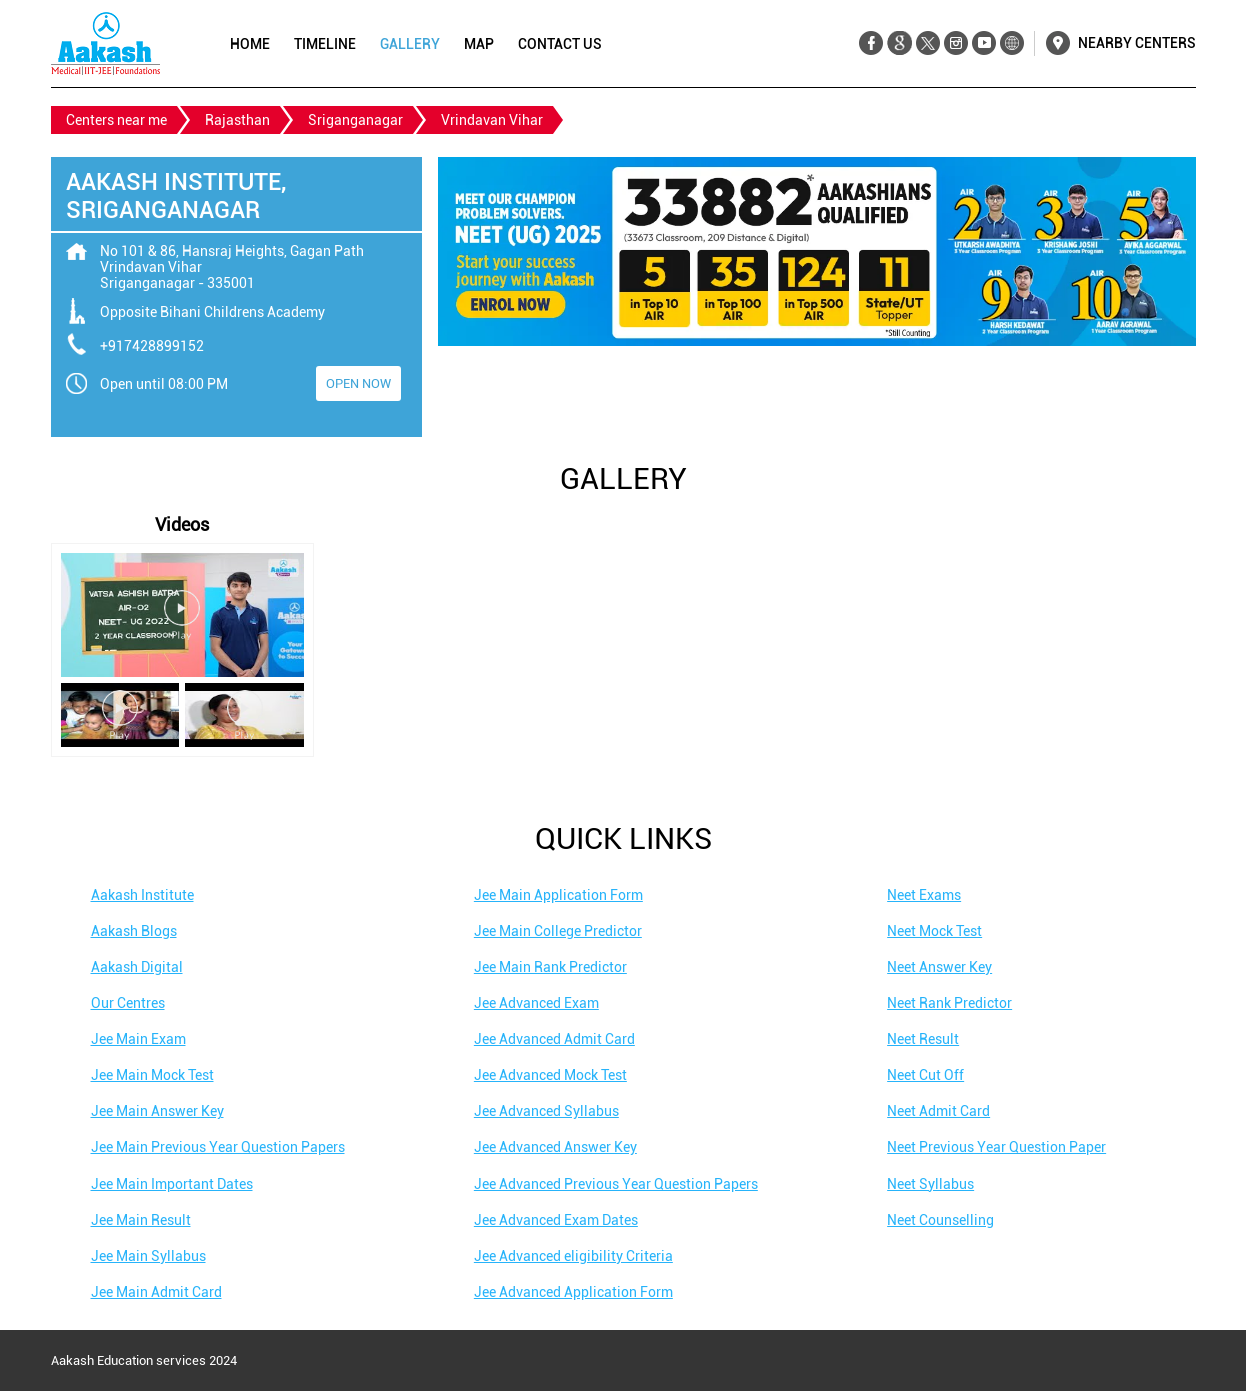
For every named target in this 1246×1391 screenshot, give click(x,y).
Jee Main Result (141, 1220)
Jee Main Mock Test (152, 1075)
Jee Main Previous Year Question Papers (218, 1147)
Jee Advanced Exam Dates (556, 1220)
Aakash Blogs (134, 931)
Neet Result (923, 1039)
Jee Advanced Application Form (573, 1292)
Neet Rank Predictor (949, 1003)
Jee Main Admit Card (156, 1292)
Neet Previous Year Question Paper (996, 1147)
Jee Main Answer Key (157, 1111)
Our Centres (128, 1003)
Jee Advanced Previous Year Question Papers (616, 1184)
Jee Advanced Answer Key (555, 1147)
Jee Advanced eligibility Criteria (573, 1256)
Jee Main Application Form (558, 895)
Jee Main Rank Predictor (550, 967)
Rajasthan (237, 120)
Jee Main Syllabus (148, 1256)
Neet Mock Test (934, 931)
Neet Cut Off (925, 1075)
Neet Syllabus (930, 1184)
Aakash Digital (137, 967)
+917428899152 (152, 346)
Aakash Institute (142, 895)
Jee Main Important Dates (172, 1184)
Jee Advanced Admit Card (554, 1039)
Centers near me (116, 120)
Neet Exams (924, 895)
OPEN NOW (358, 383)
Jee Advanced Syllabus (546, 1111)
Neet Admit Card (938, 1111)
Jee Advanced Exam (536, 1003)
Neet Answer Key (939, 967)
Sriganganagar (355, 120)
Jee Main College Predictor (558, 931)
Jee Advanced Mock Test (550, 1075)
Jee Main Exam (138, 1039)
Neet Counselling (940, 1220)
